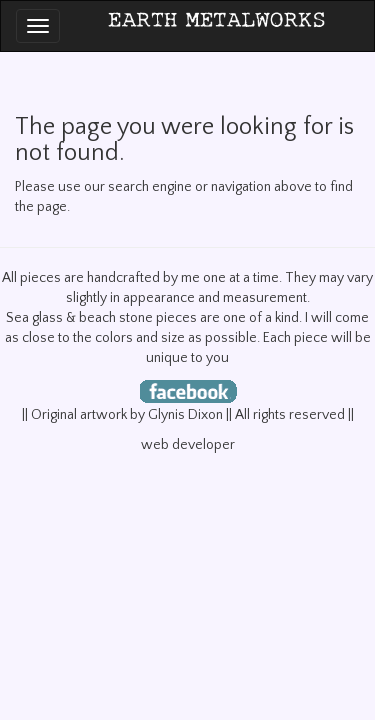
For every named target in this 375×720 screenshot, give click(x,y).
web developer (188, 445)
